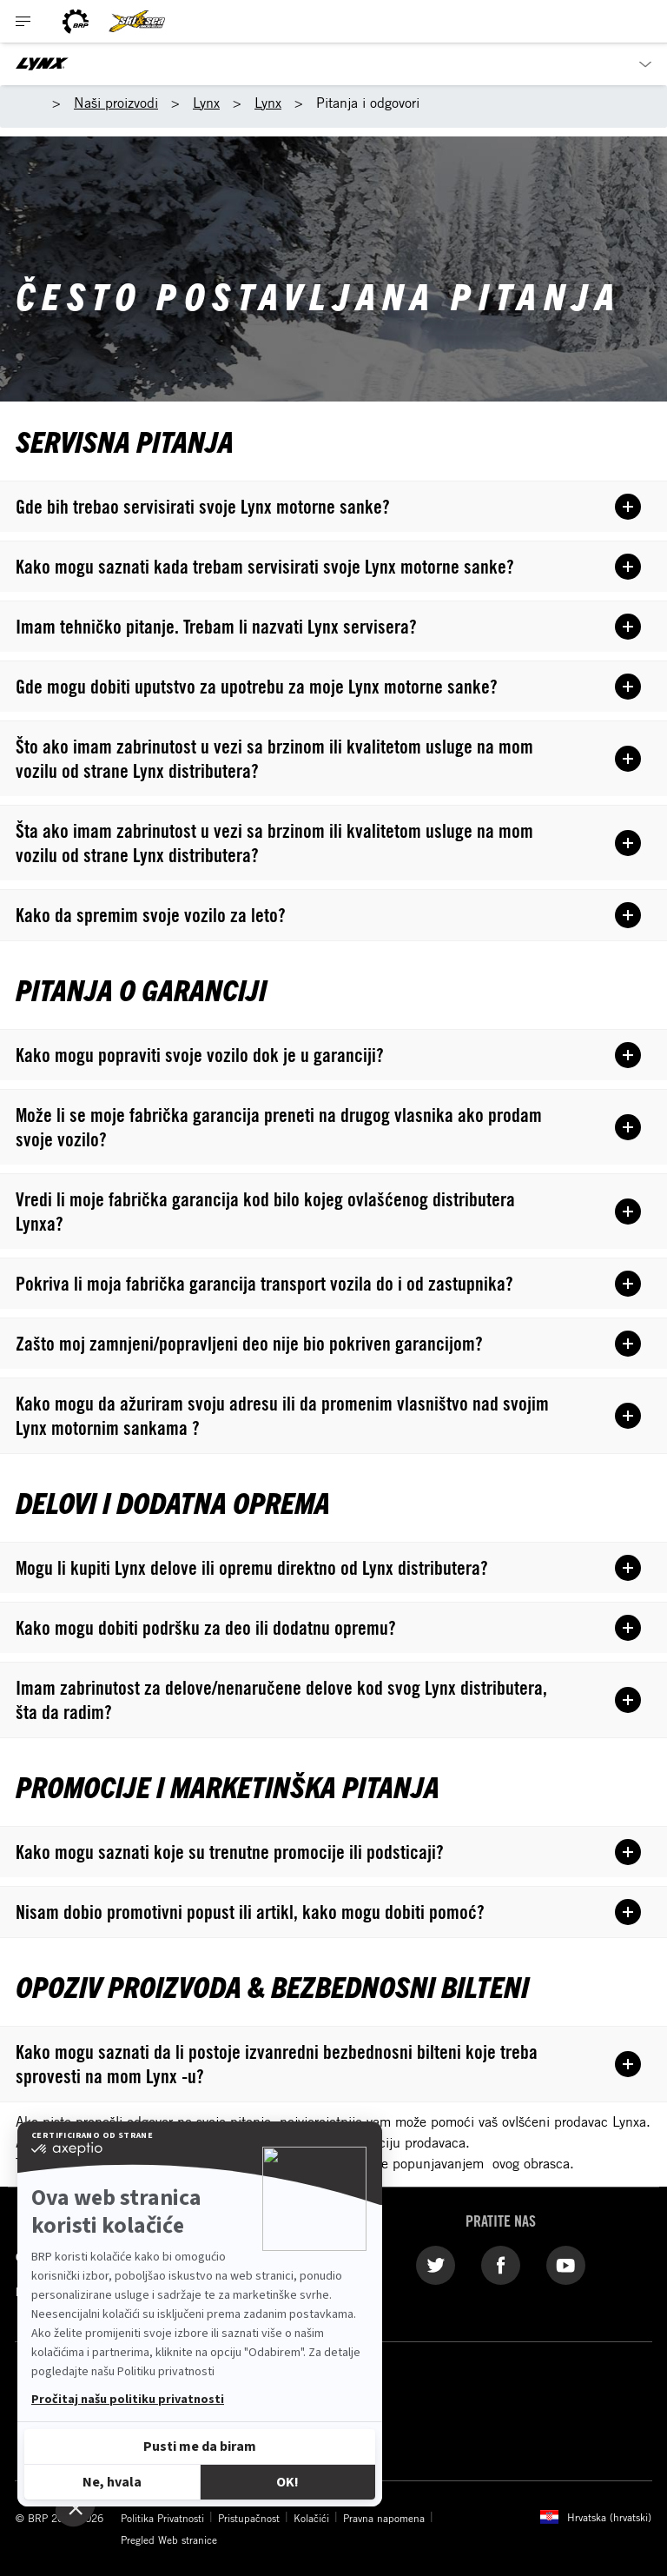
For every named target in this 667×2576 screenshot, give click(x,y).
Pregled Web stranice (169, 2539)
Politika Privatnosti (162, 2518)
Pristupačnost (249, 2518)
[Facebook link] (500, 2264)
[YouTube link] (565, 2264)
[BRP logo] (75, 21)
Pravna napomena (384, 2518)
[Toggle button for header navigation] (23, 21)
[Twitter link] (435, 2264)
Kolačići (311, 2518)
